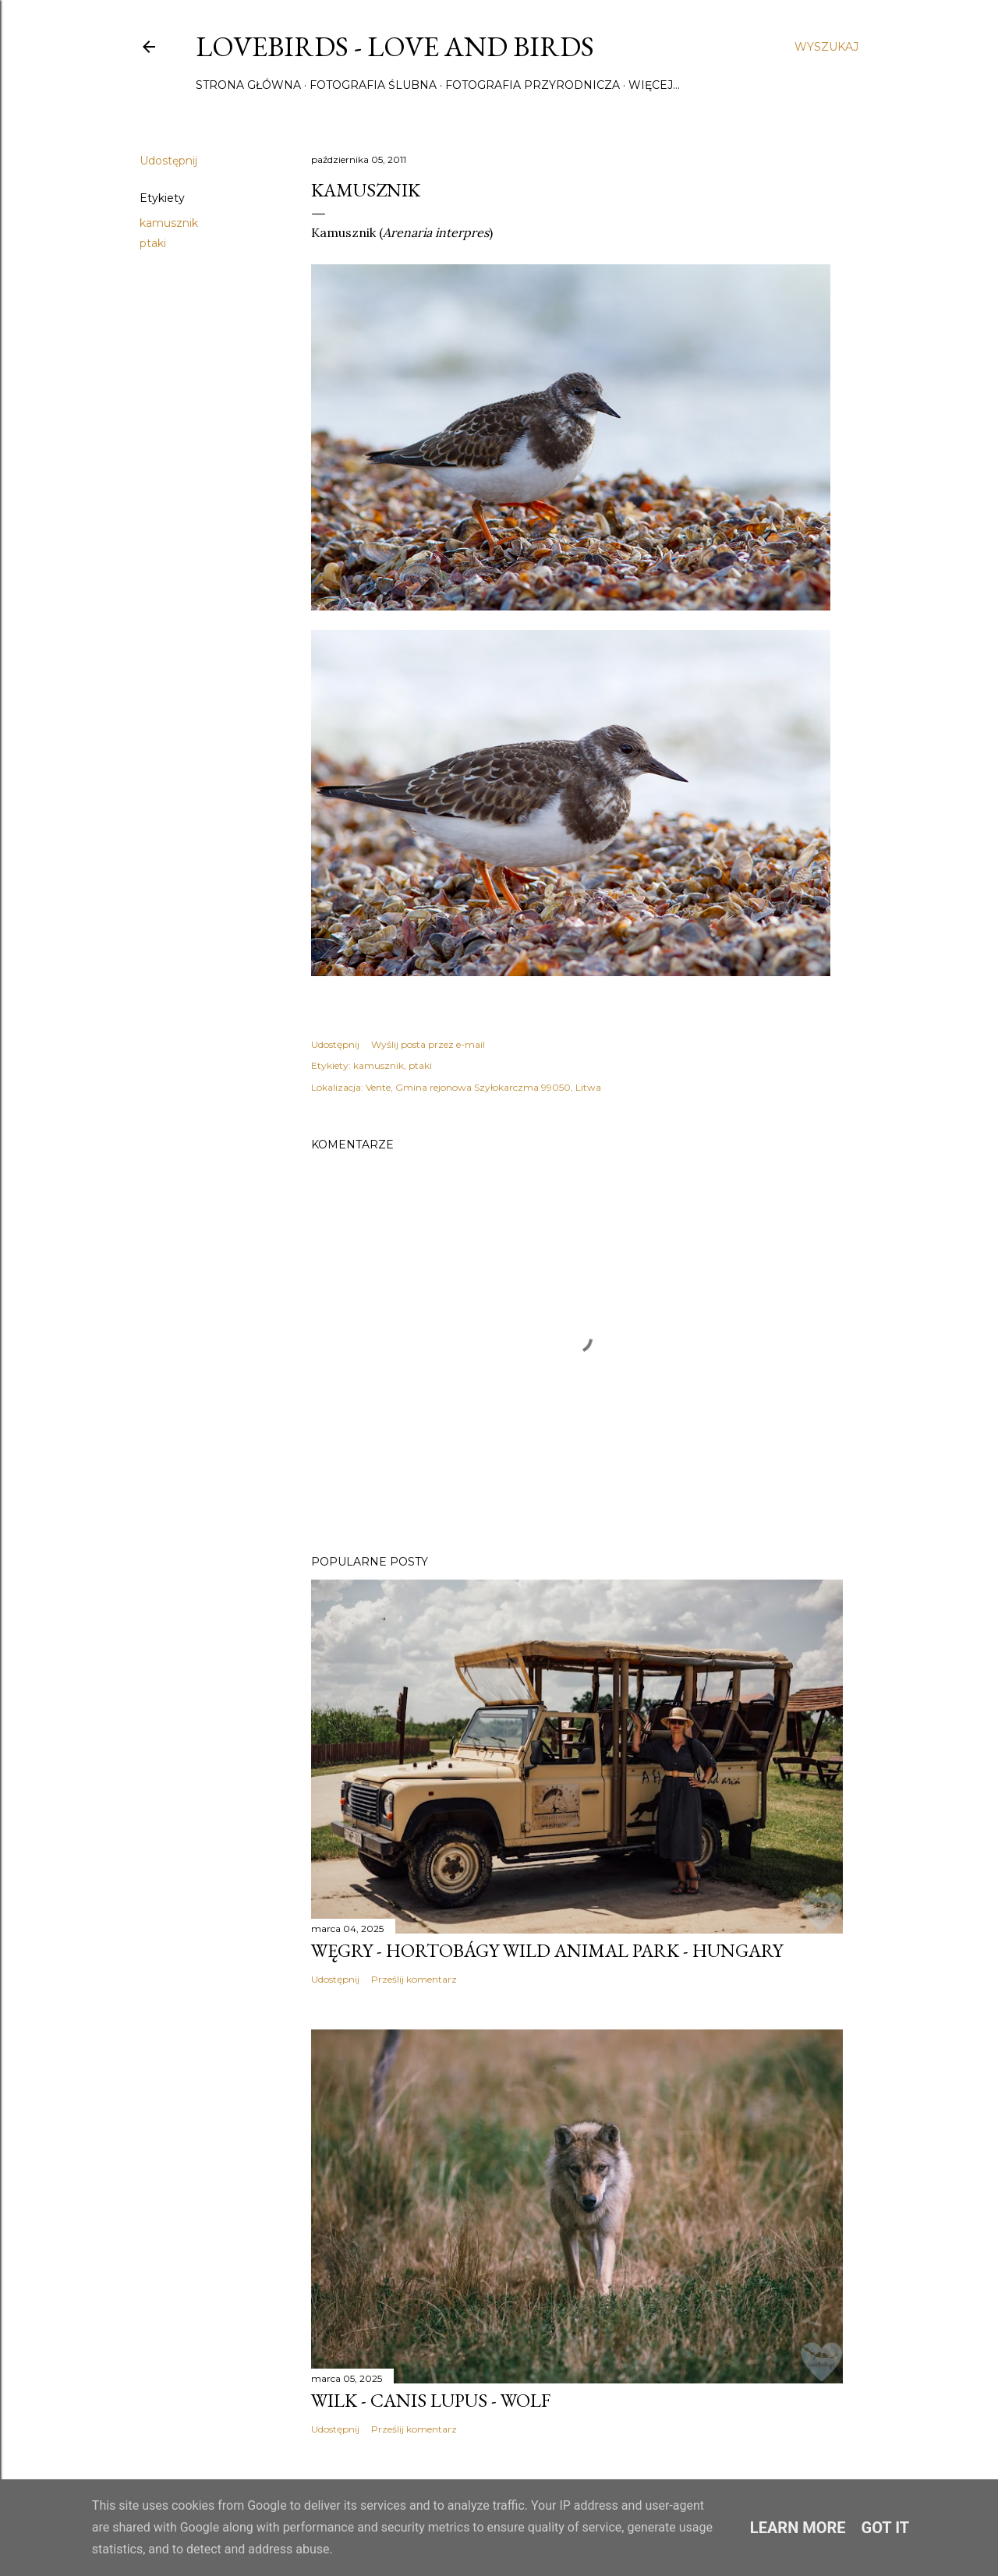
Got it (886, 2527)
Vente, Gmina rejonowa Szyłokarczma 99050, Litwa (483, 1087)
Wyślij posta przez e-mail (428, 1044)
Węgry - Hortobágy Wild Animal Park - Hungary (547, 1950)
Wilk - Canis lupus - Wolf (430, 2400)
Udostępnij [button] (168, 161)
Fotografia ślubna (373, 85)
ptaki (153, 243)
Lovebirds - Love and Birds (395, 46)
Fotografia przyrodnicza (532, 85)
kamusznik (169, 223)
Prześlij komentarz (414, 1979)
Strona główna (248, 85)
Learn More (798, 2527)
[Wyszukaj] (826, 46)
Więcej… (654, 85)
